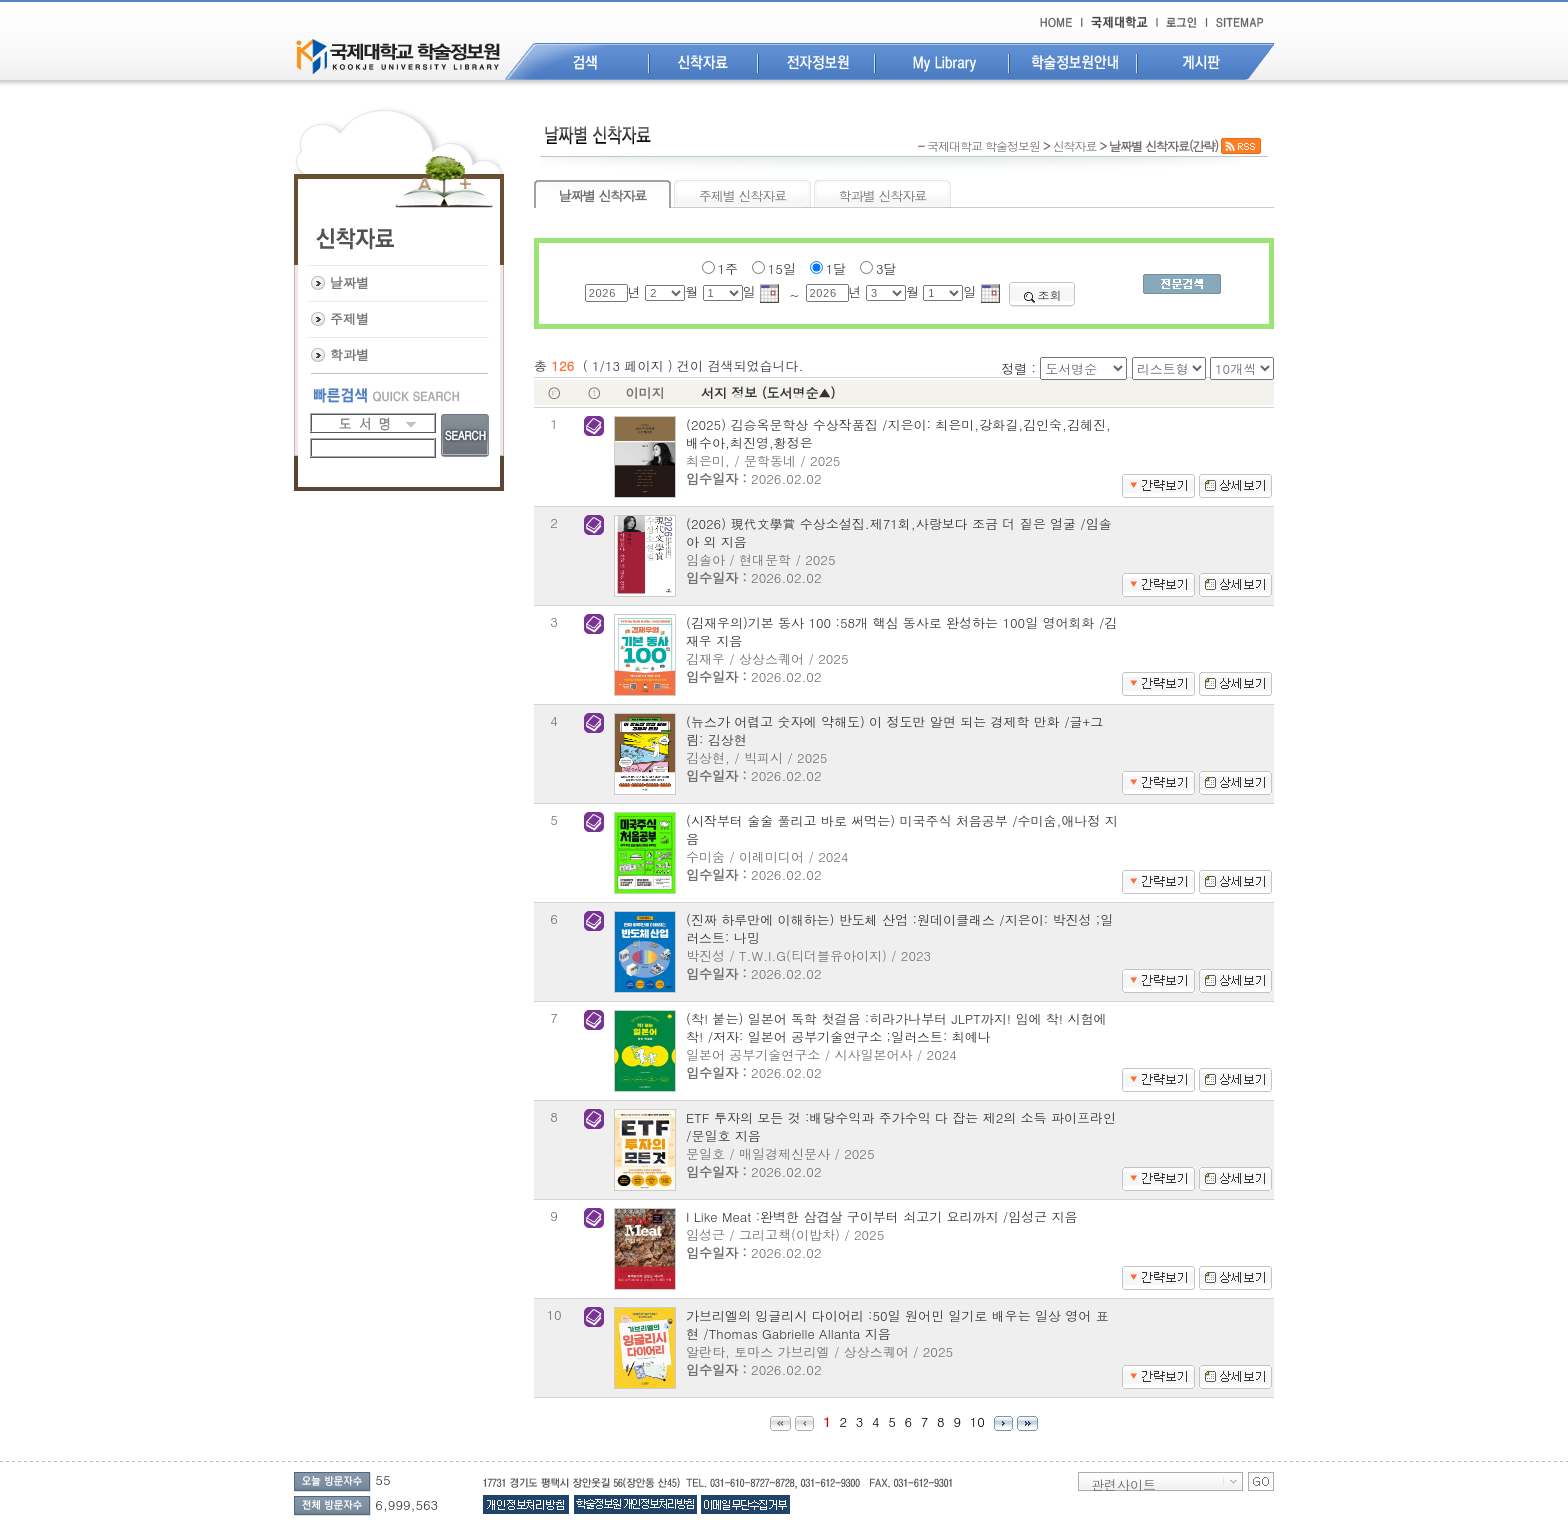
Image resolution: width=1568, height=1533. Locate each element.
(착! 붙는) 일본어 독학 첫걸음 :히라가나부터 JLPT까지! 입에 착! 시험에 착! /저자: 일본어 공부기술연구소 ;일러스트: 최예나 (896, 1027)
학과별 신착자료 (882, 195)
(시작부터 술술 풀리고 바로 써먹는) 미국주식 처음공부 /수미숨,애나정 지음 (902, 829)
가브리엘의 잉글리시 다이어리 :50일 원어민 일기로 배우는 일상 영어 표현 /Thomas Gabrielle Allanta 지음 (897, 1324)
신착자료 (1074, 145)
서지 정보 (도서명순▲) (768, 392)
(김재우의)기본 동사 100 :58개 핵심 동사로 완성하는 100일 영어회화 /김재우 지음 (901, 631)
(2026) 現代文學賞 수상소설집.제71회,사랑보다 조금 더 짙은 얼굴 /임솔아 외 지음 (899, 532)
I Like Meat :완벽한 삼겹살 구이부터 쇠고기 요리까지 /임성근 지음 (882, 1216)
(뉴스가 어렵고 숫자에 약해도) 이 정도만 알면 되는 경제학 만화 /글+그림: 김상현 (894, 730)
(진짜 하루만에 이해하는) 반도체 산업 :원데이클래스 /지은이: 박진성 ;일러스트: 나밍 (899, 928)
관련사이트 (1123, 1483)
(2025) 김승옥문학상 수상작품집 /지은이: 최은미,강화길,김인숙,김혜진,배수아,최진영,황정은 (898, 433)
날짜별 (349, 282)
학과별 (349, 354)
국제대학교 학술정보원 (983, 145)
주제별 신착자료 (742, 195)
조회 (1042, 294)
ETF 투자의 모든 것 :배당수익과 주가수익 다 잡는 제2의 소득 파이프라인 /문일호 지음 (901, 1126)
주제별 (349, 318)
